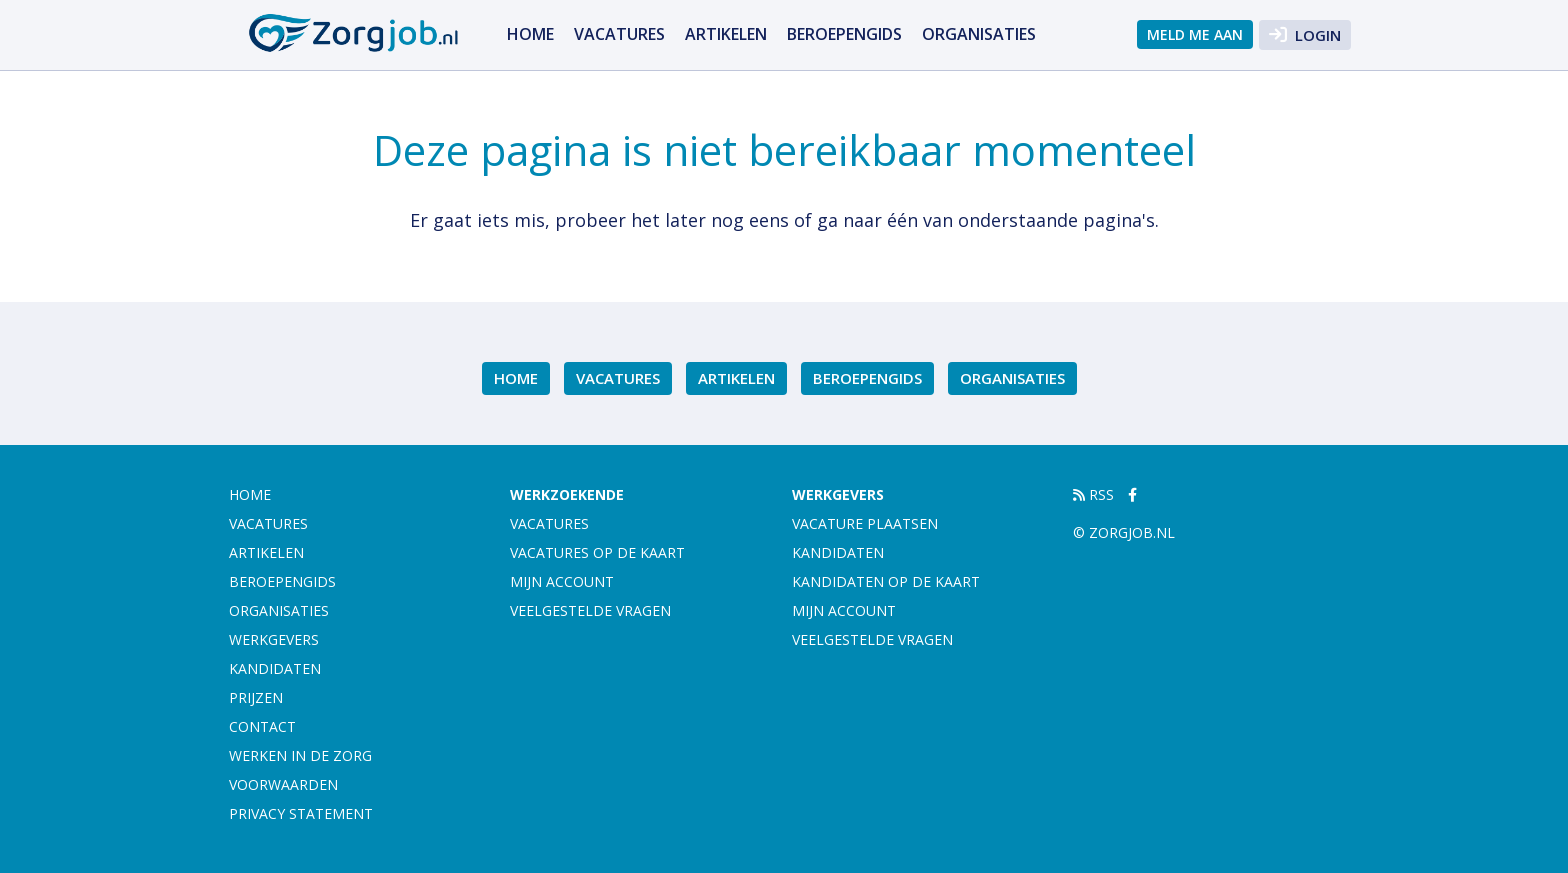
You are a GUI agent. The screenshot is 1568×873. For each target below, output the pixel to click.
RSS (1093, 494)
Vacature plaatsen (865, 523)
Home (530, 34)
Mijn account (562, 581)
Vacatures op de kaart (597, 552)
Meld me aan (1195, 34)
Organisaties (979, 34)
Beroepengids (844, 34)
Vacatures (619, 34)
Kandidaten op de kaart (886, 581)
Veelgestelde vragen (590, 610)
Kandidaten (275, 668)
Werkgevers (274, 639)
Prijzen (256, 697)
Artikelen (726, 34)
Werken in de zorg (300, 755)
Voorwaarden (283, 784)
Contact (262, 726)
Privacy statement (301, 813)
